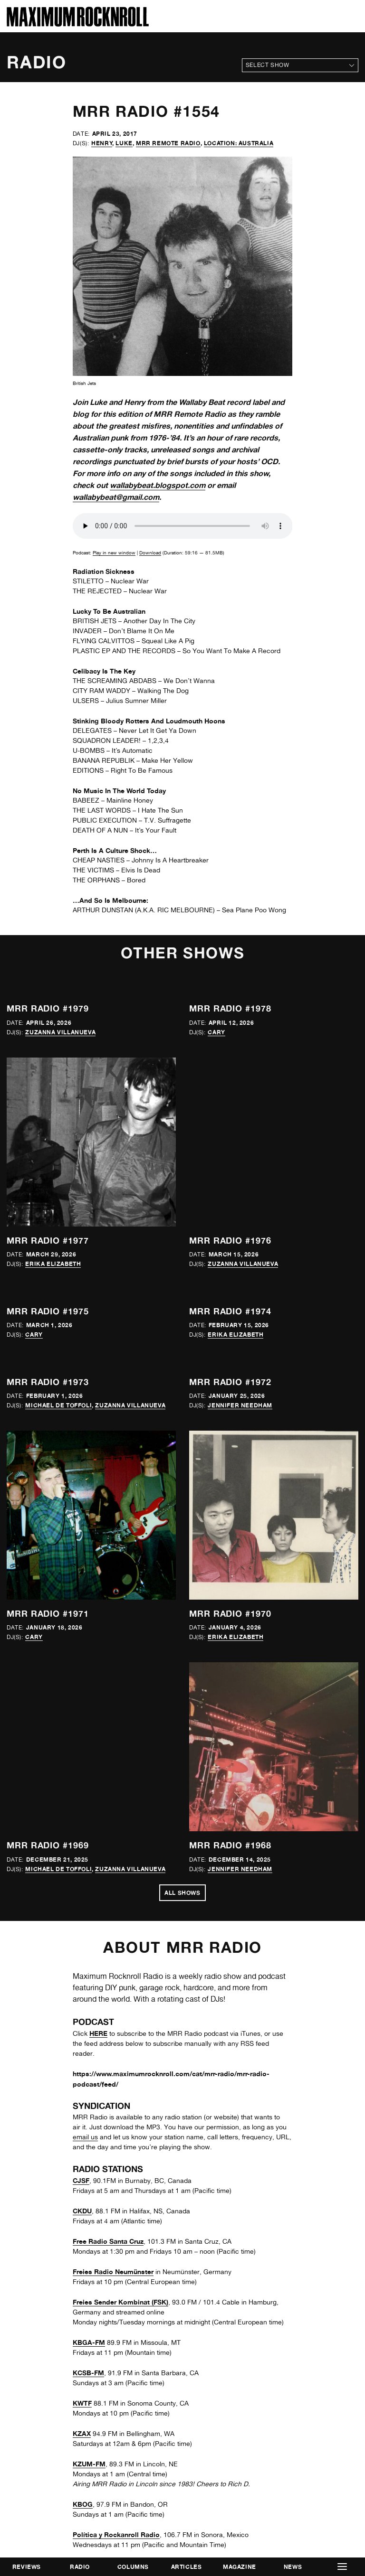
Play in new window (114, 552)
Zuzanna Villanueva (60, 1032)
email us (85, 2137)
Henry (101, 143)
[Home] (78, 23)
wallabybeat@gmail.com (116, 497)
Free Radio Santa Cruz (108, 2241)
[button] (342, 2566)
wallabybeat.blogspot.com (157, 485)
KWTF (82, 2403)
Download (150, 552)
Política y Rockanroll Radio (116, 2534)
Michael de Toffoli (58, 1405)
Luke (123, 143)
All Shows (182, 1892)
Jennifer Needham (240, 1405)
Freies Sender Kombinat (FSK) (120, 2302)
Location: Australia (238, 143)
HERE (98, 2033)
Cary (216, 1032)
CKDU (82, 2211)
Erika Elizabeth (53, 1263)
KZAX (82, 2433)
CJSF (81, 2180)
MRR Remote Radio (168, 143)
